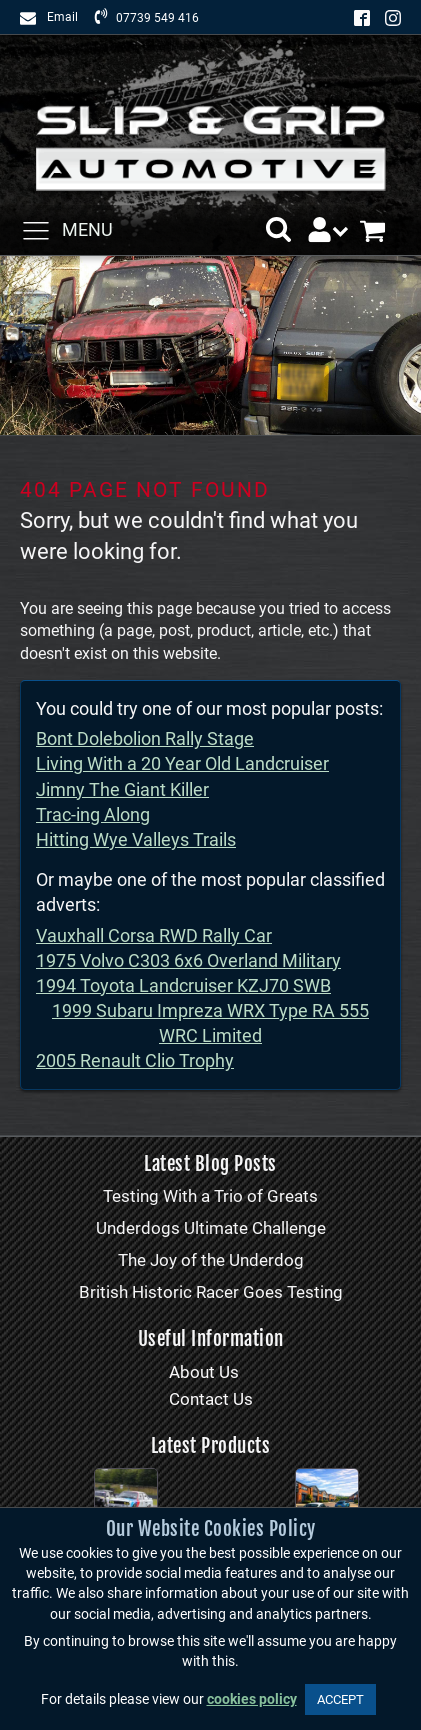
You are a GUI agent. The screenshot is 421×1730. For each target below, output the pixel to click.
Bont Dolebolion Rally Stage (145, 738)
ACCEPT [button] (340, 1699)
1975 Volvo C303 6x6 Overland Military (188, 960)
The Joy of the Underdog (211, 1260)
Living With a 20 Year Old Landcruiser (182, 763)
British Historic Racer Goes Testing (211, 1292)
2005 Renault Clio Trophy (135, 1060)
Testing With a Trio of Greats (210, 1196)
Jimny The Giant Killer (122, 789)
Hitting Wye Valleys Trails (136, 839)
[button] (278, 230)
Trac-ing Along (93, 814)
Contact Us (211, 1399)
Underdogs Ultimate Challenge (211, 1228)
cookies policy (252, 1699)
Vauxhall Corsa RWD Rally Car (154, 935)
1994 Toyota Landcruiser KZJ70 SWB (183, 985)
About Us (204, 1372)
